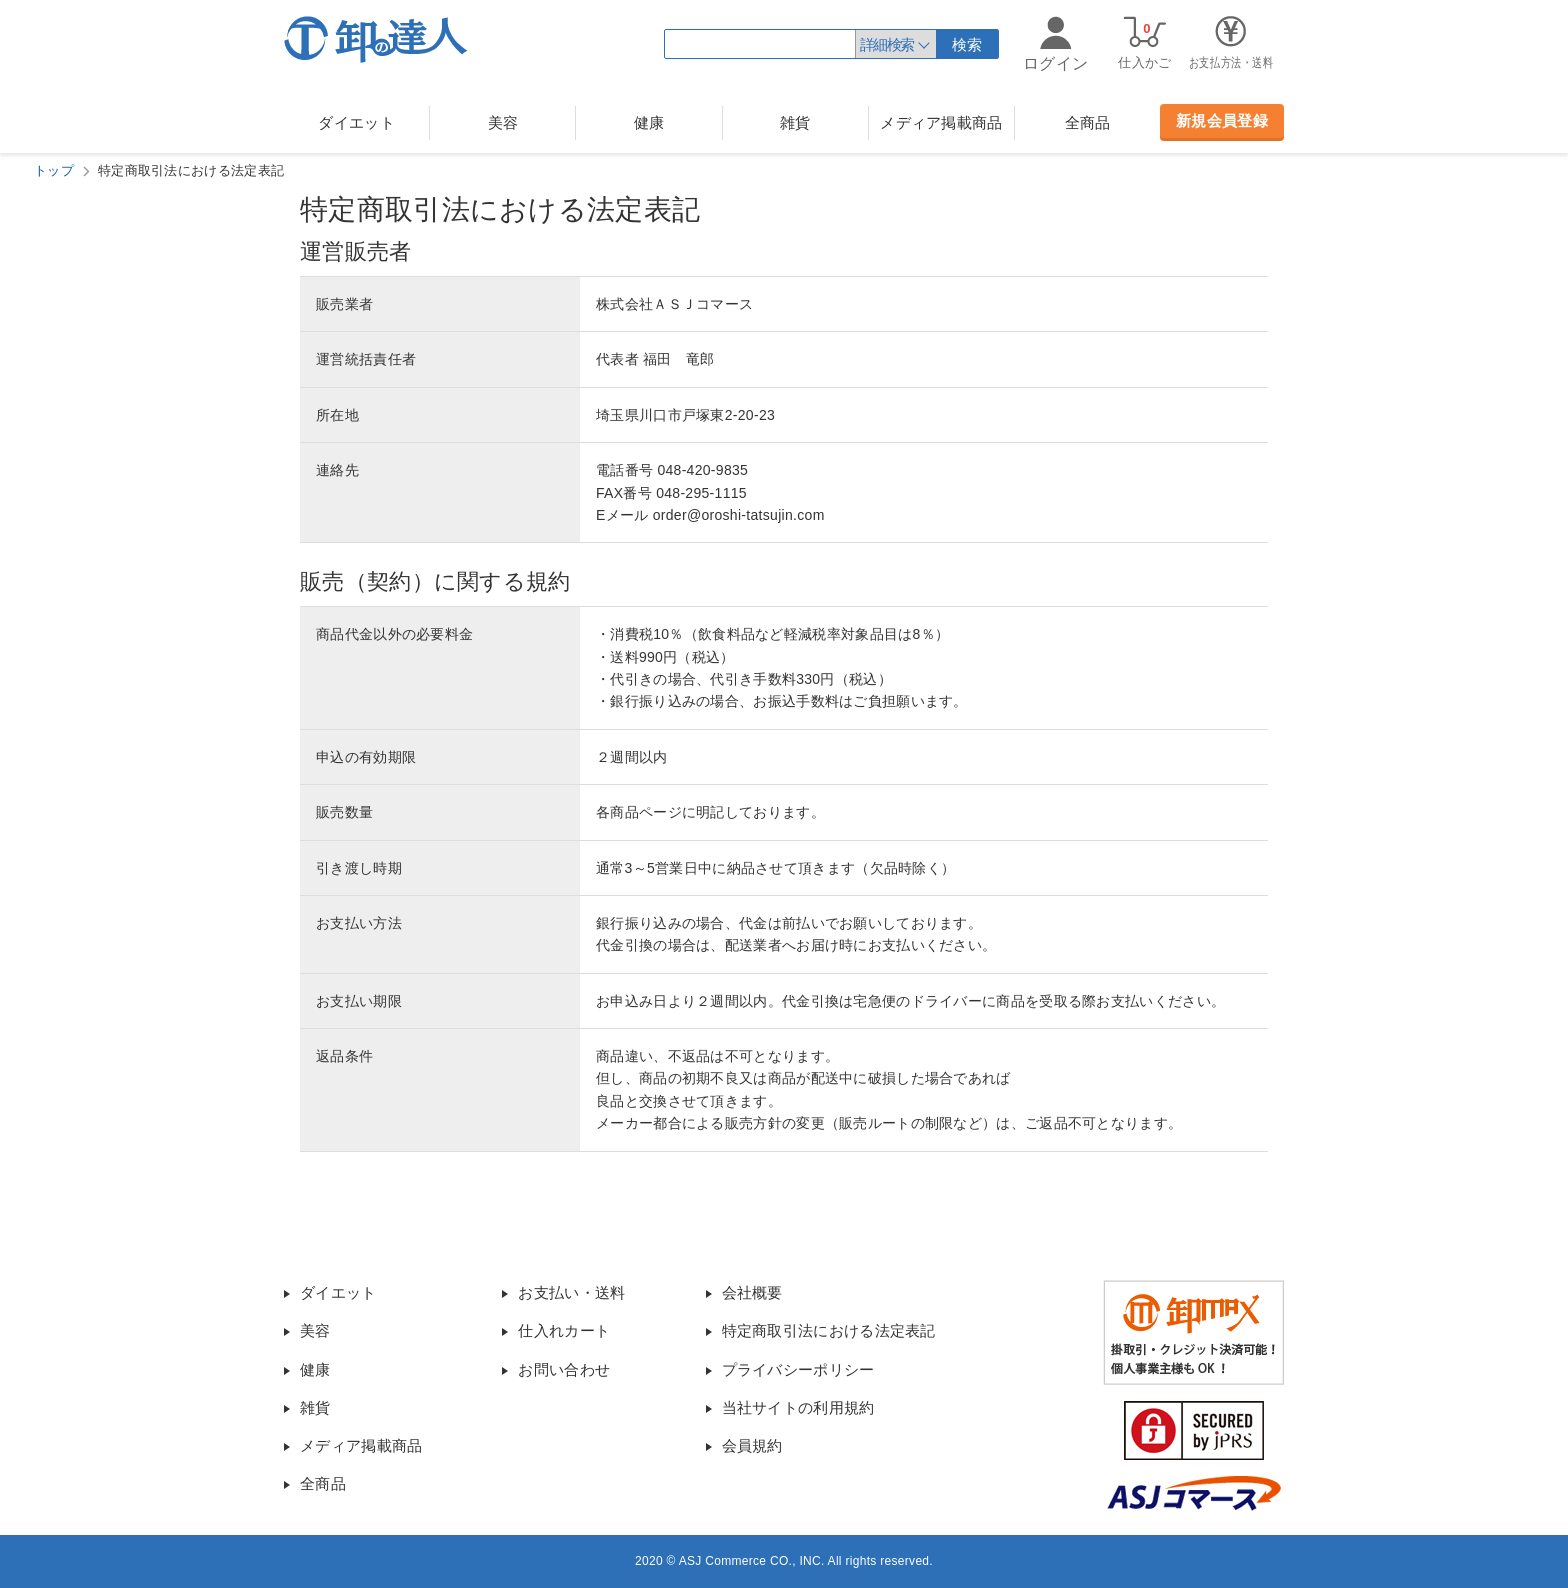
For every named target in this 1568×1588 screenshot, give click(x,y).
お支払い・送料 (571, 1292)
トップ (54, 170)
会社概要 (752, 1292)
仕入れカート (564, 1330)
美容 (503, 122)
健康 (649, 122)
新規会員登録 (1222, 120)
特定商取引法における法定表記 (829, 1330)
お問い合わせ (564, 1369)
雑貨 (795, 122)
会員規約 (752, 1445)
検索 (967, 44)
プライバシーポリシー (798, 1369)
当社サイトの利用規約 (798, 1407)
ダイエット (356, 122)
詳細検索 (887, 44)
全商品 (1088, 122)
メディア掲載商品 (941, 122)
